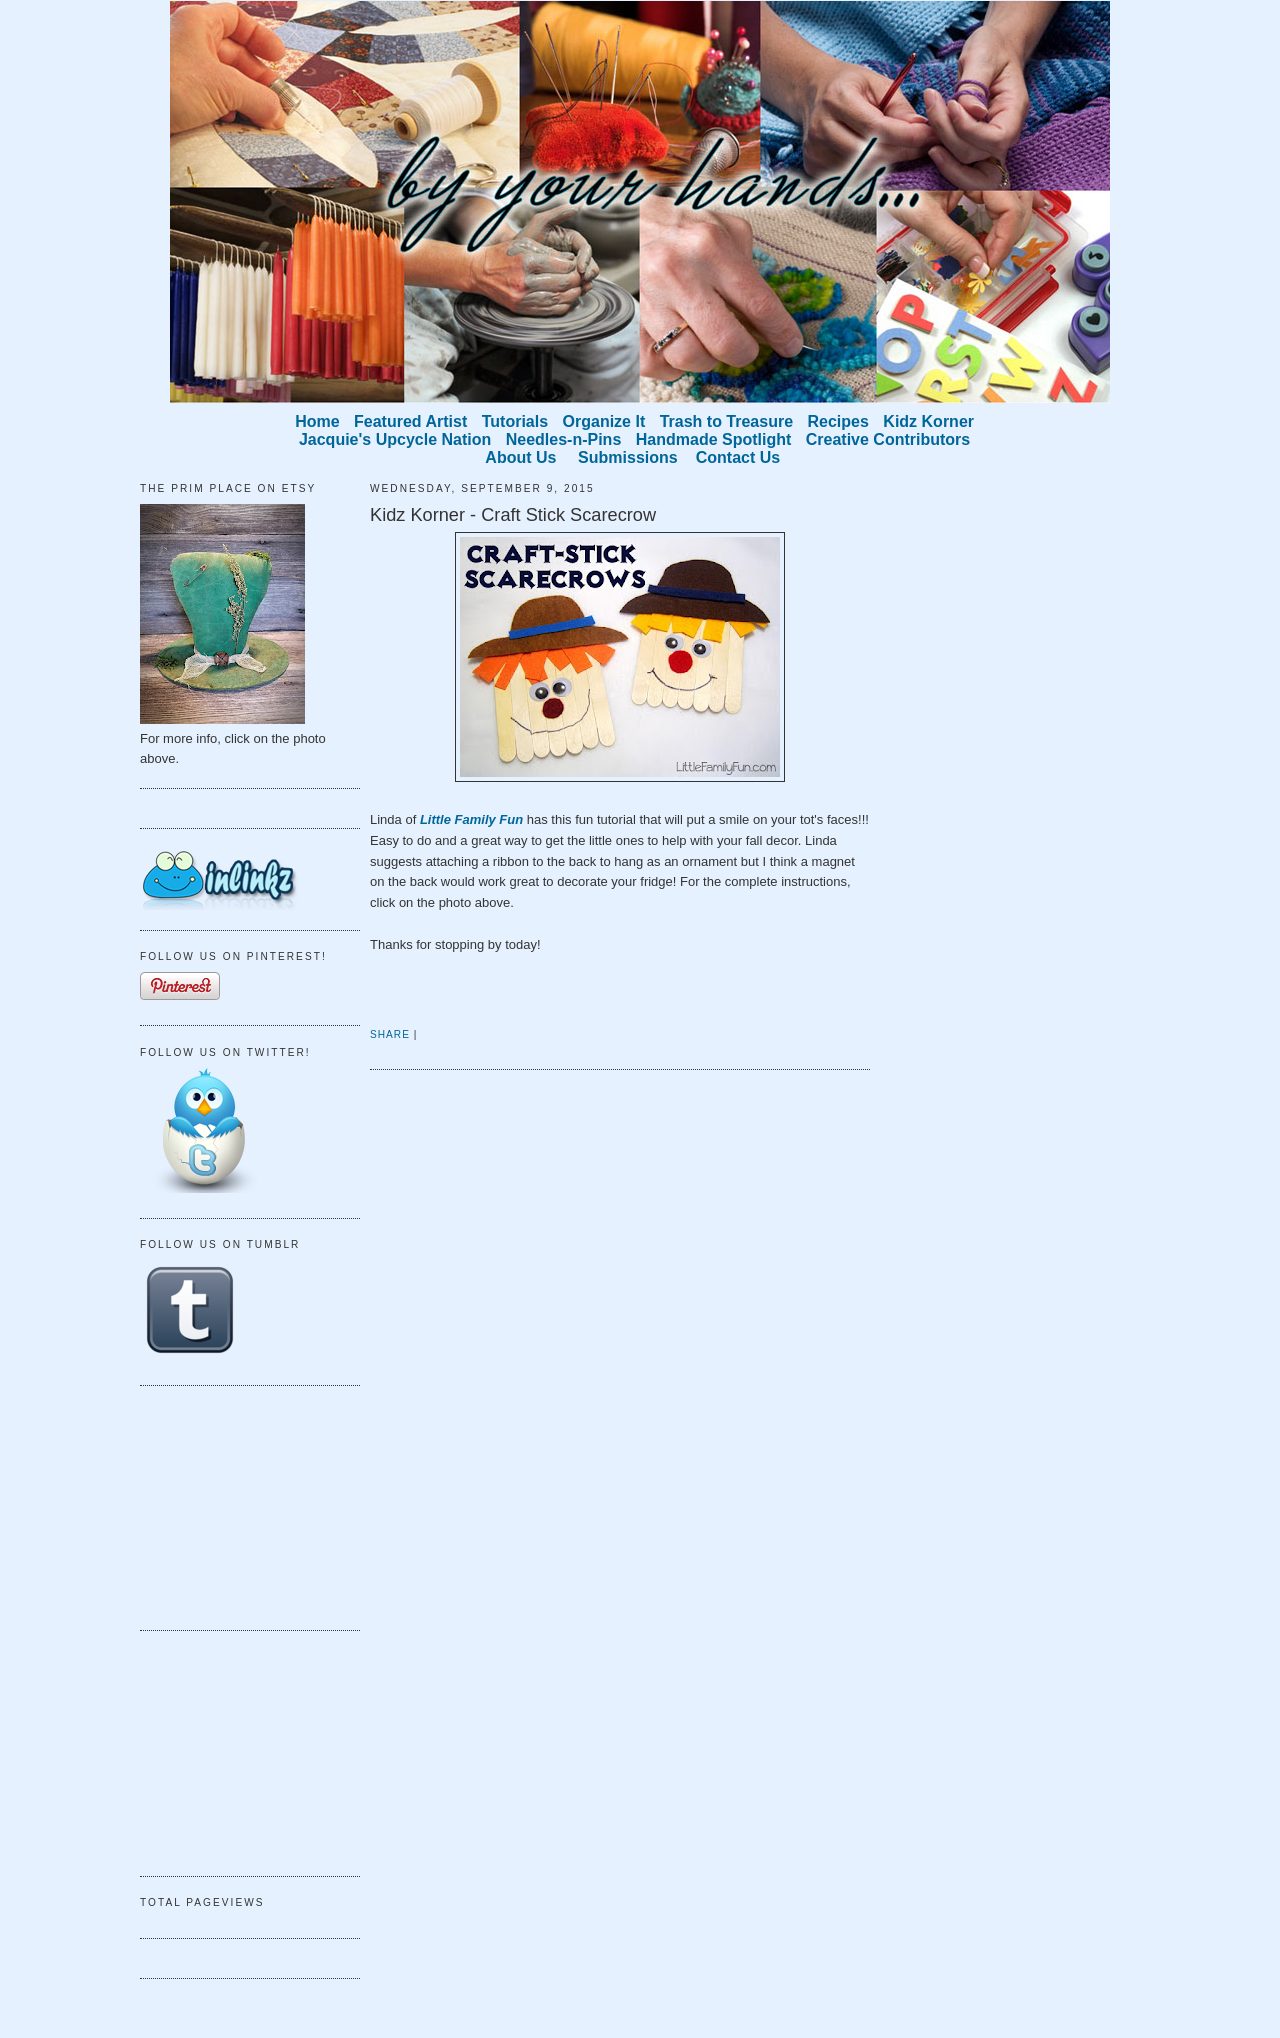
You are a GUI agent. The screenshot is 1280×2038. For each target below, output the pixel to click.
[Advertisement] (240, 1505)
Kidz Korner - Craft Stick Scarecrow (513, 515)
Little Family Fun (471, 819)
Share (390, 1034)
